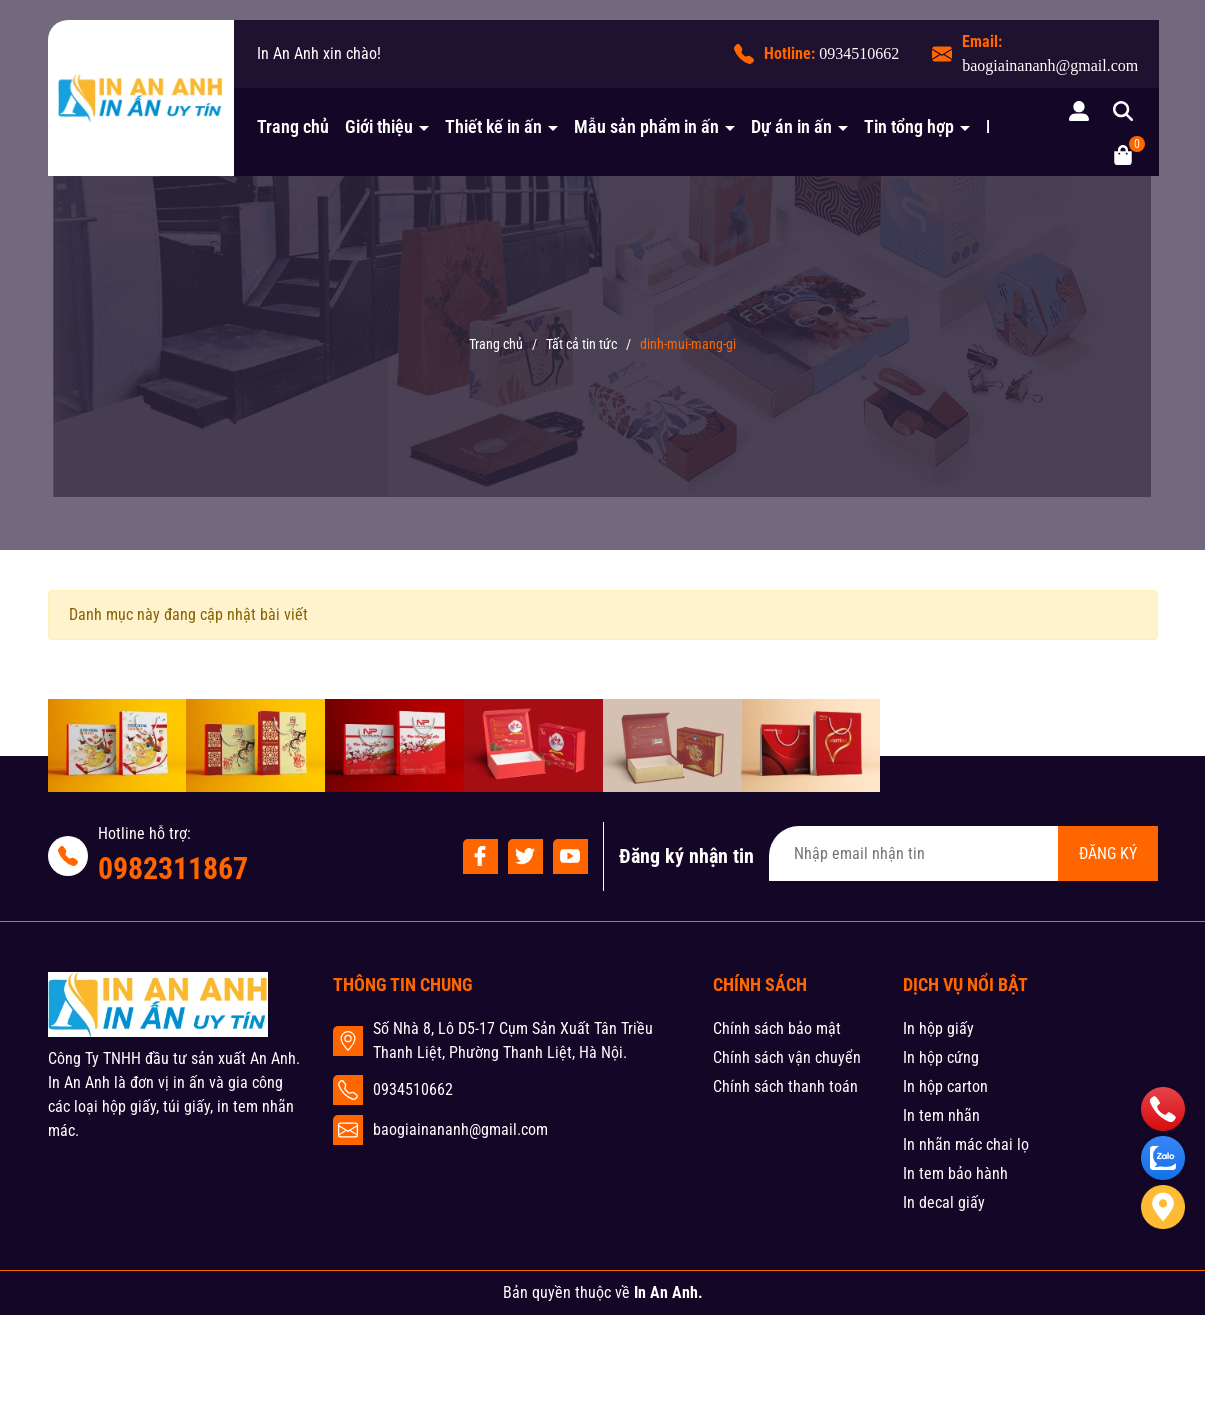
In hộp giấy (938, 1028)
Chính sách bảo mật (777, 1028)
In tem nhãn (941, 1115)
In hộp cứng (941, 1057)
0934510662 (859, 53)
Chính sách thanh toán (785, 1086)
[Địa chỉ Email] (963, 853)
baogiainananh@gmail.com (1050, 65)
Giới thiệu (381, 126)
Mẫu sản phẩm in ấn (648, 126)
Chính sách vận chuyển (787, 1057)
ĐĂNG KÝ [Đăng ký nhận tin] (1108, 853)
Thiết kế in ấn (495, 126)
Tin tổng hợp (911, 126)
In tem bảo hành (955, 1173)
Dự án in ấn (793, 126)
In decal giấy (944, 1202)
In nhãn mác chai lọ (966, 1144)
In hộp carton (945, 1086)
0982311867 (173, 868)
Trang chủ (293, 126)
